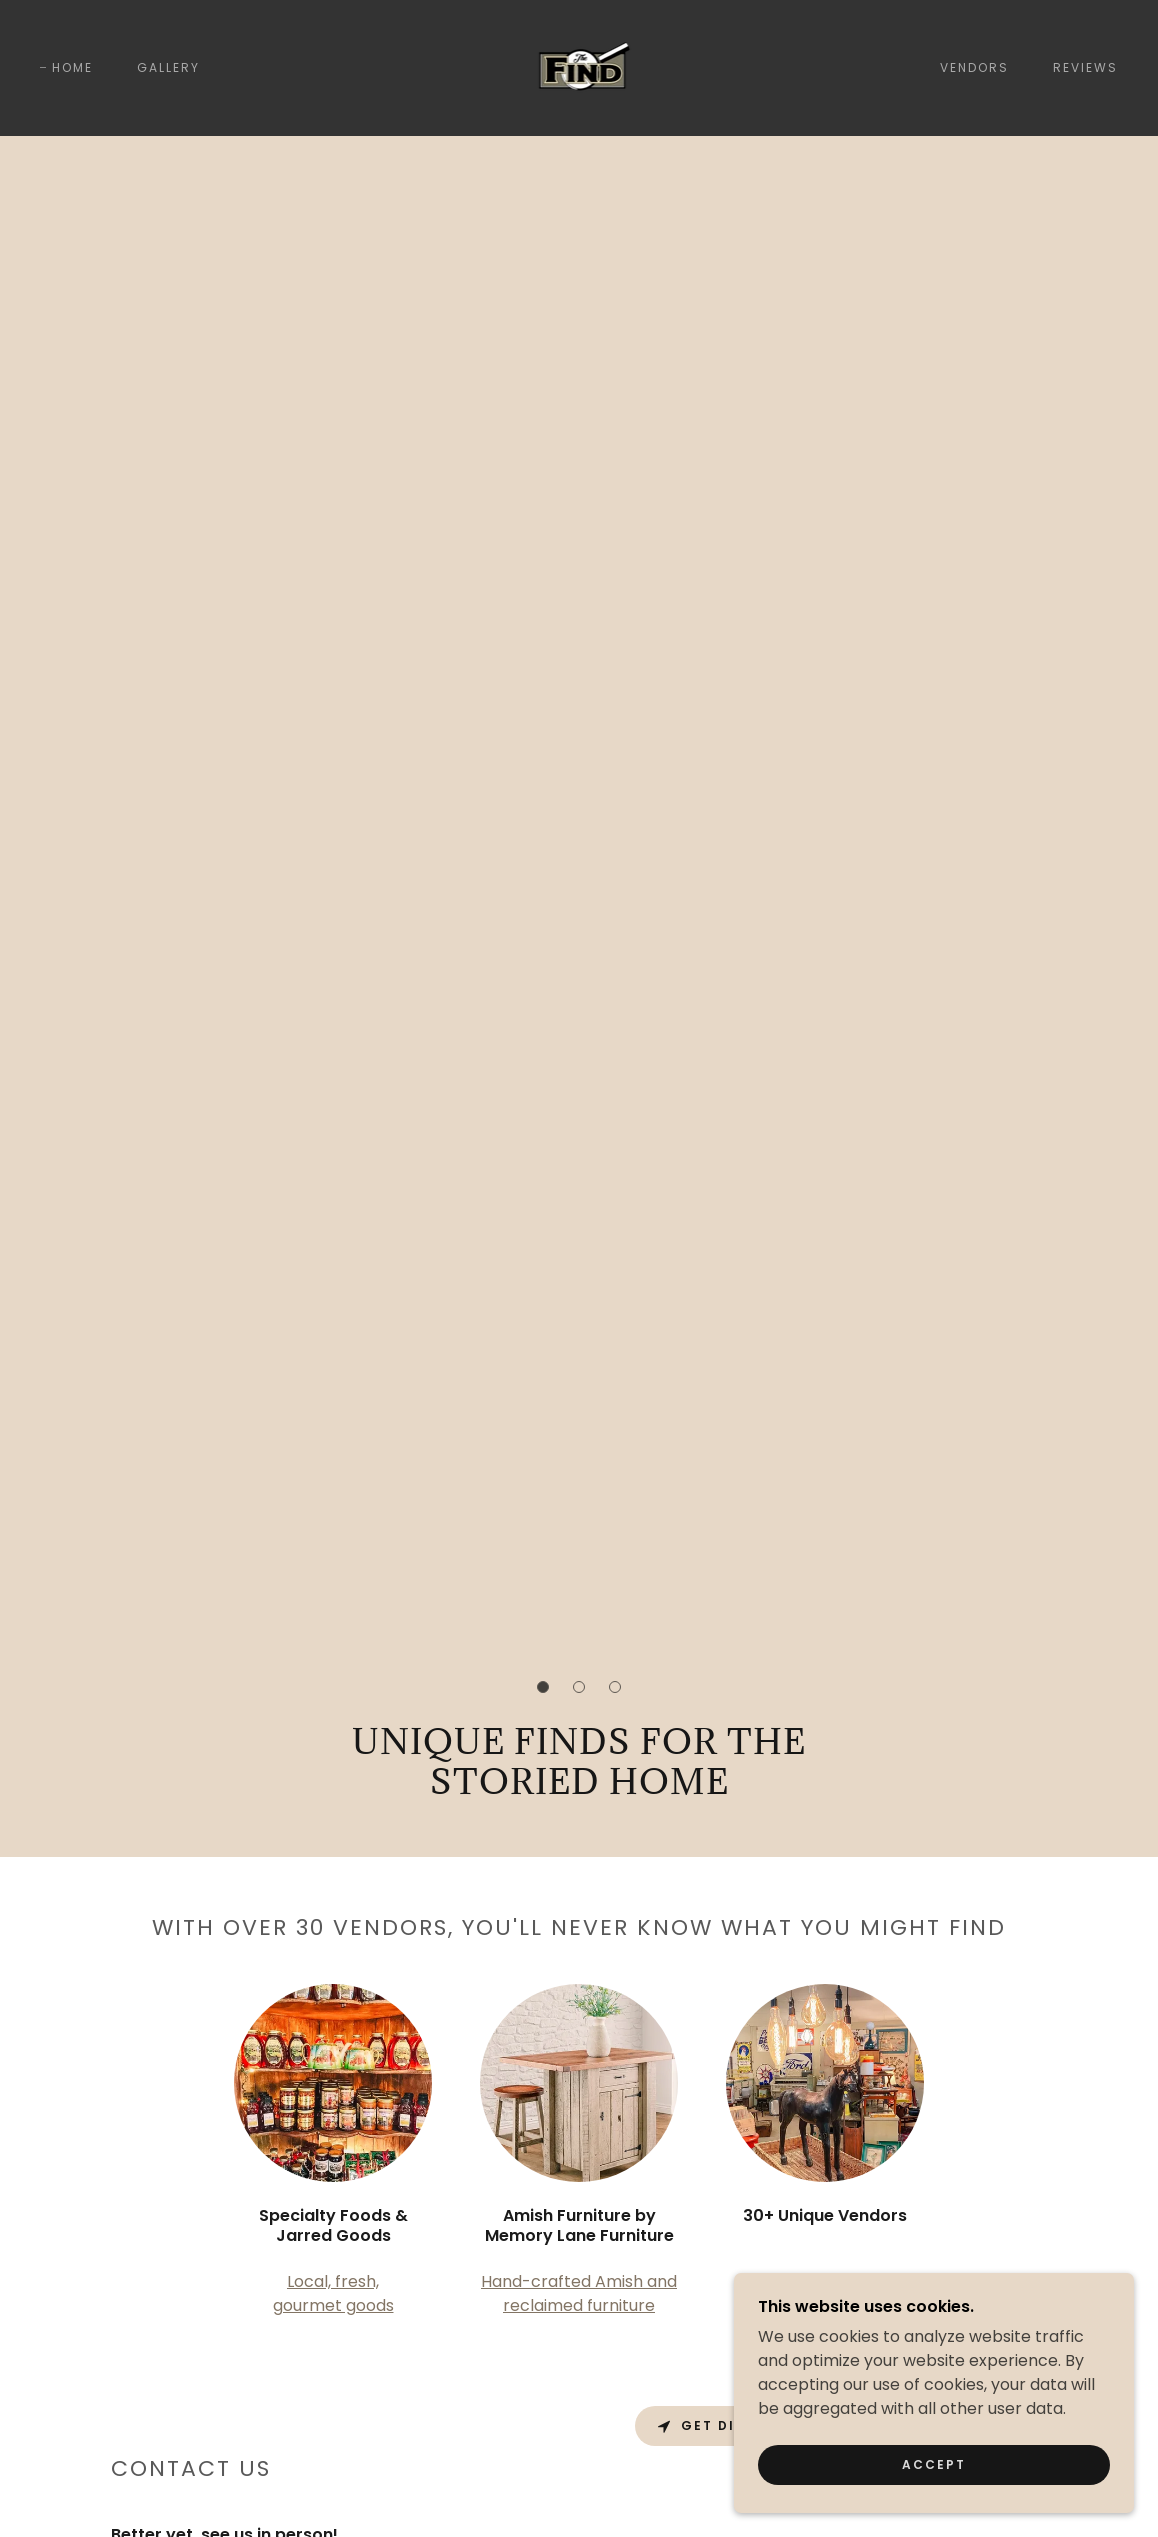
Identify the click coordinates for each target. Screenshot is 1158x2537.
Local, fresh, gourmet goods (333, 2293)
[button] (543, 1687)
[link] (579, 66)
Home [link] (72, 67)
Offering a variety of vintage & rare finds (825, 2293)
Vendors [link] (974, 67)
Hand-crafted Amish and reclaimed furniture (579, 2293)
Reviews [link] (1085, 67)
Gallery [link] (168, 67)
